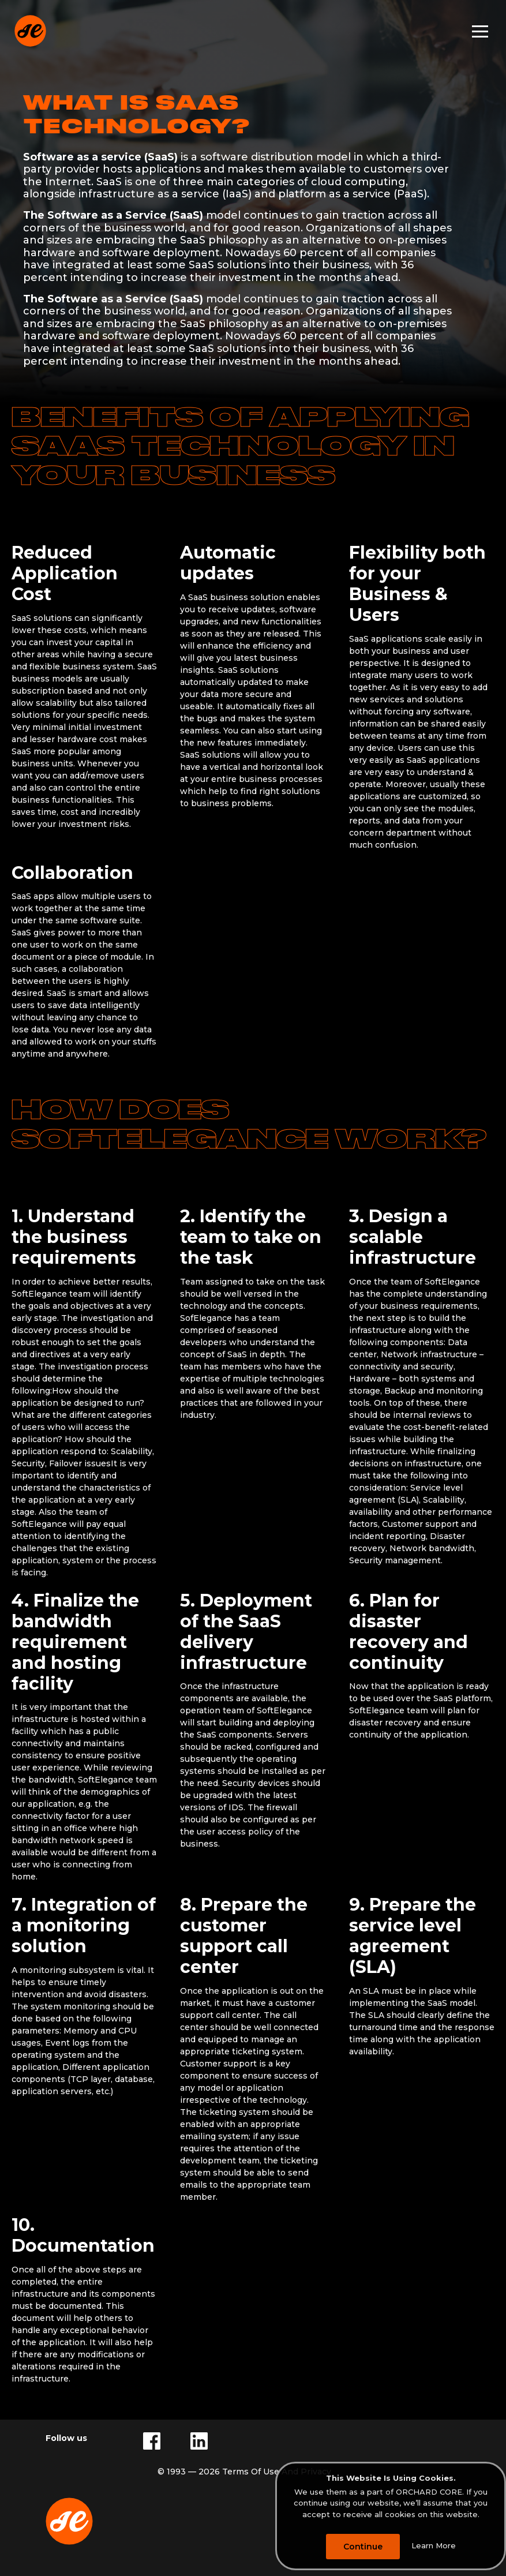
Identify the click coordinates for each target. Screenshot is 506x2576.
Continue (363, 2546)
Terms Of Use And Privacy (276, 2471)
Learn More (433, 2546)
